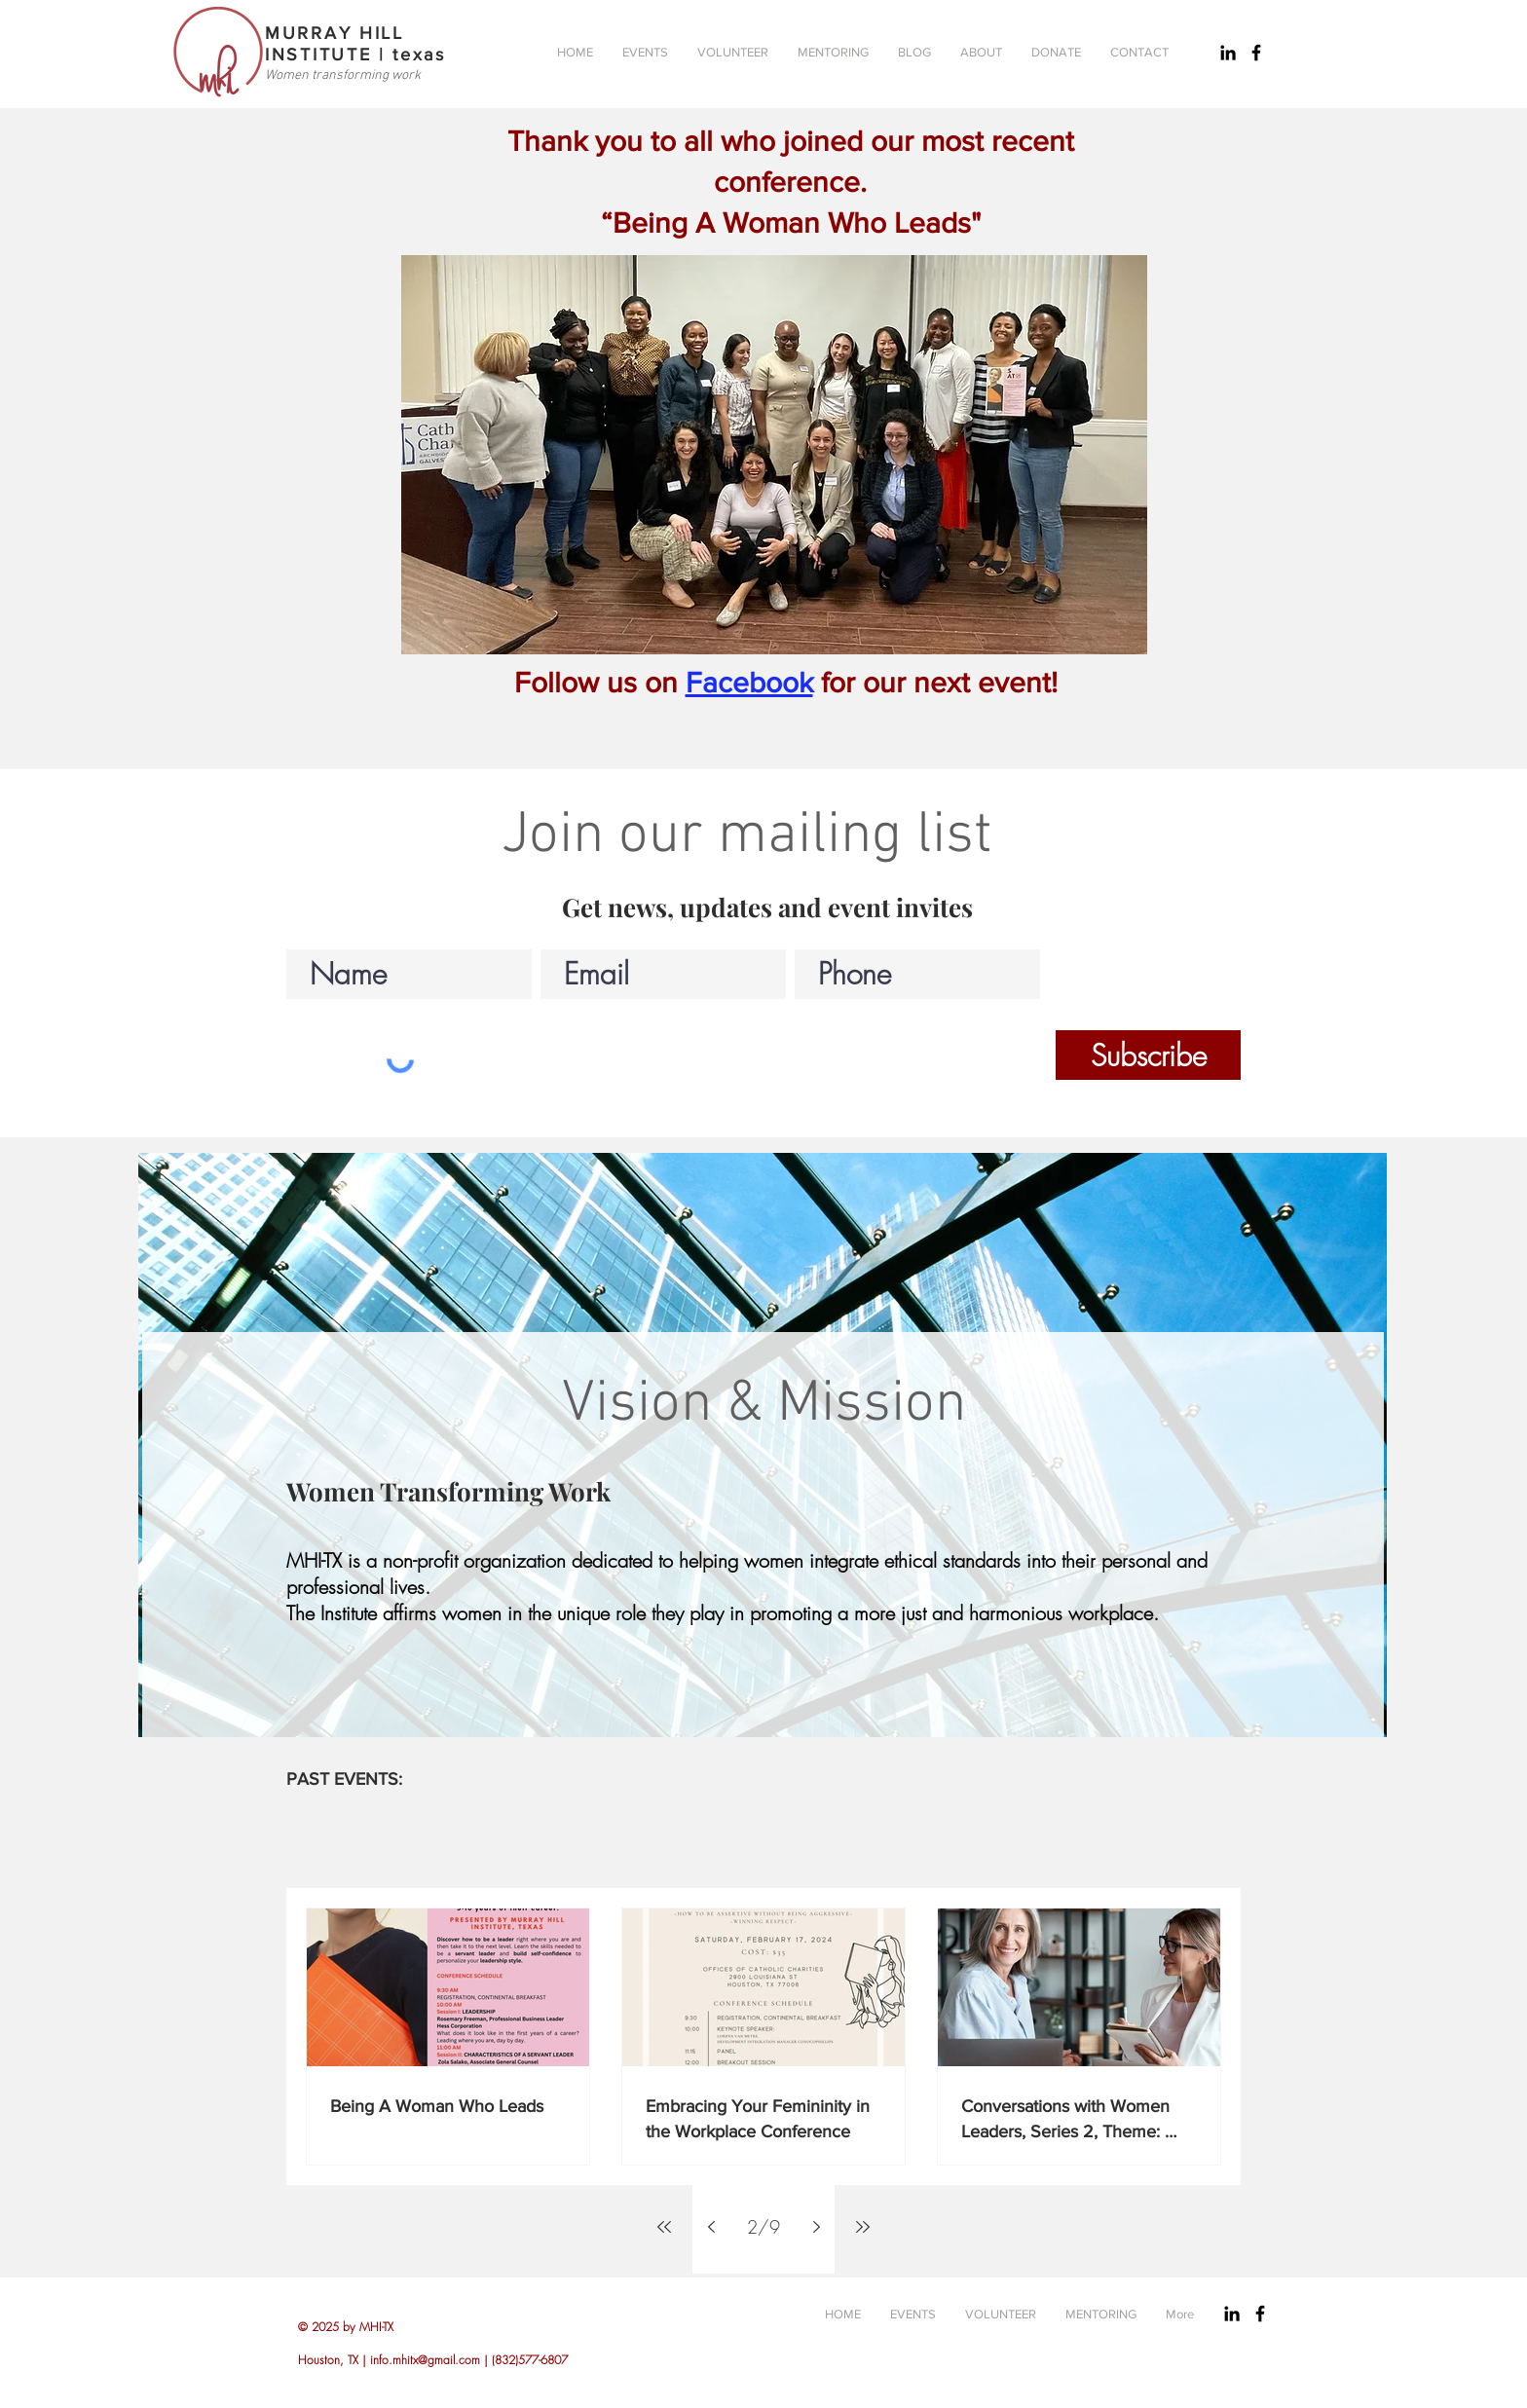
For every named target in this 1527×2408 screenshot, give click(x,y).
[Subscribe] (1148, 1055)
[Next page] (816, 2226)
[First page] (664, 2226)
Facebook (749, 682)
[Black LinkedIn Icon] (1228, 52)
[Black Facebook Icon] (1256, 52)
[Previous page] (710, 2226)
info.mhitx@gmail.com (425, 2360)
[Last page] (862, 2226)
